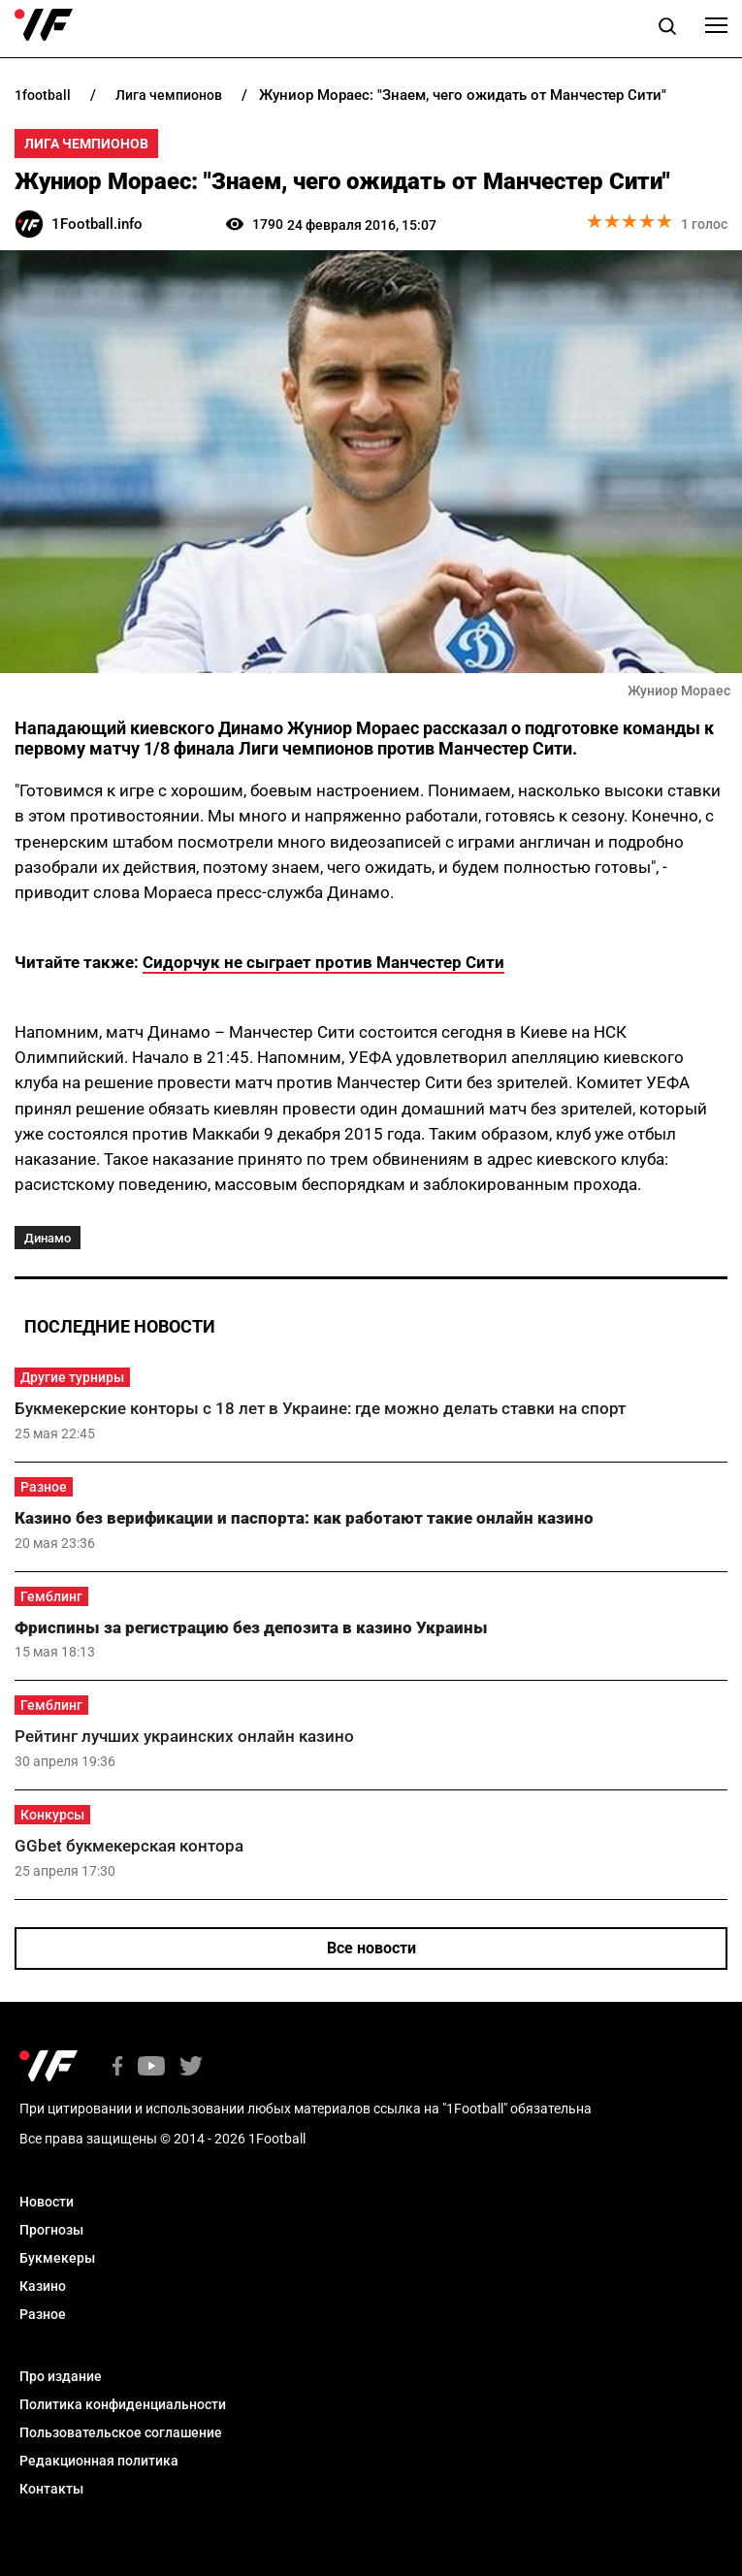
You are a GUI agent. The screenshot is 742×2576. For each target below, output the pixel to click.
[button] (667, 29)
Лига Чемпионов (86, 143)
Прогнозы (51, 2230)
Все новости (371, 1948)
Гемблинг (51, 1596)
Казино (42, 2286)
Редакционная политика (98, 2460)
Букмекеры (57, 2258)
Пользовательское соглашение (120, 2432)
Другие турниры (72, 1377)
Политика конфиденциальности (122, 2404)
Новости (46, 2201)
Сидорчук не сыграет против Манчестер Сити (323, 962)
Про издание (60, 2376)
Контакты (51, 2488)
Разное (43, 1487)
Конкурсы (52, 1814)
